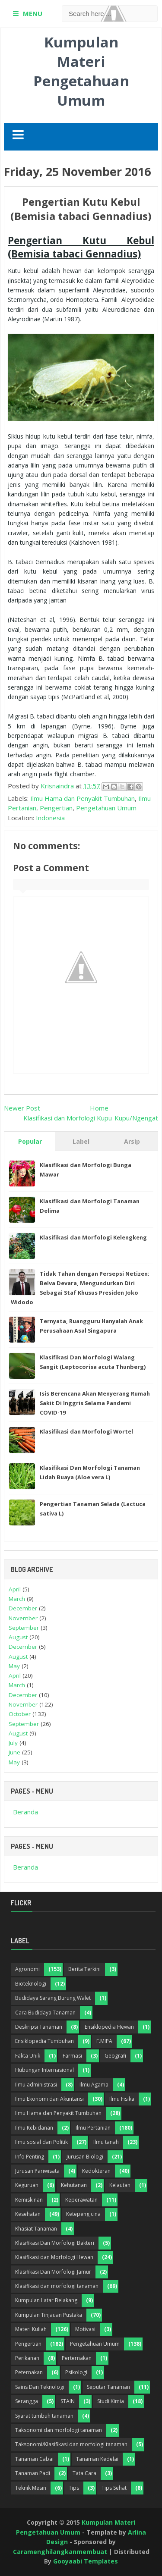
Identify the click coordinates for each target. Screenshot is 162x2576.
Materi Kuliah (31, 2329)
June (14, 1752)
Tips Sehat (114, 2487)
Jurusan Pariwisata (37, 2170)
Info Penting (29, 2156)
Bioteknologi (30, 1983)
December (23, 1608)
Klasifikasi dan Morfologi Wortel (86, 1431)
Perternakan (77, 2358)
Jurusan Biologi (85, 2156)
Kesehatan (28, 2214)
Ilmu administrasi (36, 2084)
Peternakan (29, 2372)
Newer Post (22, 1108)
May (14, 1666)
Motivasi (85, 2329)
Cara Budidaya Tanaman (45, 2012)
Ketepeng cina (83, 2214)
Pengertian (56, 807)
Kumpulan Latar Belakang (46, 2300)
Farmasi (72, 2055)
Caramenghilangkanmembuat (60, 2552)
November (23, 1618)
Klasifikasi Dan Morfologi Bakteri (54, 2243)
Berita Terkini (84, 1969)
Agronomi (27, 1969)
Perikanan (27, 2358)
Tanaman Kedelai (97, 2459)
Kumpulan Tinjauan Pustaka (48, 2315)
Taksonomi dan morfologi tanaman (58, 2430)
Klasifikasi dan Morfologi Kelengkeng (93, 1237)
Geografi (115, 2055)
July (13, 1743)
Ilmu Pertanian (93, 2127)
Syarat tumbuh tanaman (44, 2415)
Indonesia (50, 817)
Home (99, 1108)
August (18, 1637)
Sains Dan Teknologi (39, 2387)
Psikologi (76, 2372)
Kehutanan (74, 2185)
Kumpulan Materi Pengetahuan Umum (81, 71)
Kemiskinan (29, 2199)
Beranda (25, 1811)
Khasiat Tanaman (36, 2228)
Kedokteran (96, 2170)
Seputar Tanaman (108, 2387)
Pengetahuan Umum (106, 807)
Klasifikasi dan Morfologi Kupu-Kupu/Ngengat (90, 1118)
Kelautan (119, 2185)
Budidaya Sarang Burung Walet (53, 1998)
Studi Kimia (110, 2401)
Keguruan (26, 2185)
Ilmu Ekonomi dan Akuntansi (49, 2098)
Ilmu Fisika (121, 2098)
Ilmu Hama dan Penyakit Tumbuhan (82, 798)
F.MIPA (104, 2041)
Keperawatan (81, 2199)
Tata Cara (84, 2473)
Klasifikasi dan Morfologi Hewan (54, 2257)
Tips (74, 2487)
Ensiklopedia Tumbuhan (44, 2041)
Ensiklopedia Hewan (109, 2026)
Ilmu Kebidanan (34, 2127)
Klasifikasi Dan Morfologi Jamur (53, 2271)
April (15, 1589)
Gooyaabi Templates (85, 2561)
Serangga (26, 2401)
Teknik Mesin (30, 2487)
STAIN (67, 2401)
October (20, 1714)
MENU (32, 13)
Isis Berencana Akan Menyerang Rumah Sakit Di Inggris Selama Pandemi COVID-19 (95, 1403)
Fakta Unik (27, 2055)
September (24, 1628)
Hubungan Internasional (44, 2070)
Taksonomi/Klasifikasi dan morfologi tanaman (71, 2444)
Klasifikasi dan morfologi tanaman (56, 2286)
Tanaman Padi (32, 2473)
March (17, 1599)
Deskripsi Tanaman (38, 2026)
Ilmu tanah (106, 2142)
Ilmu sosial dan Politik (41, 2142)
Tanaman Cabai (34, 2459)
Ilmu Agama (93, 2084)
